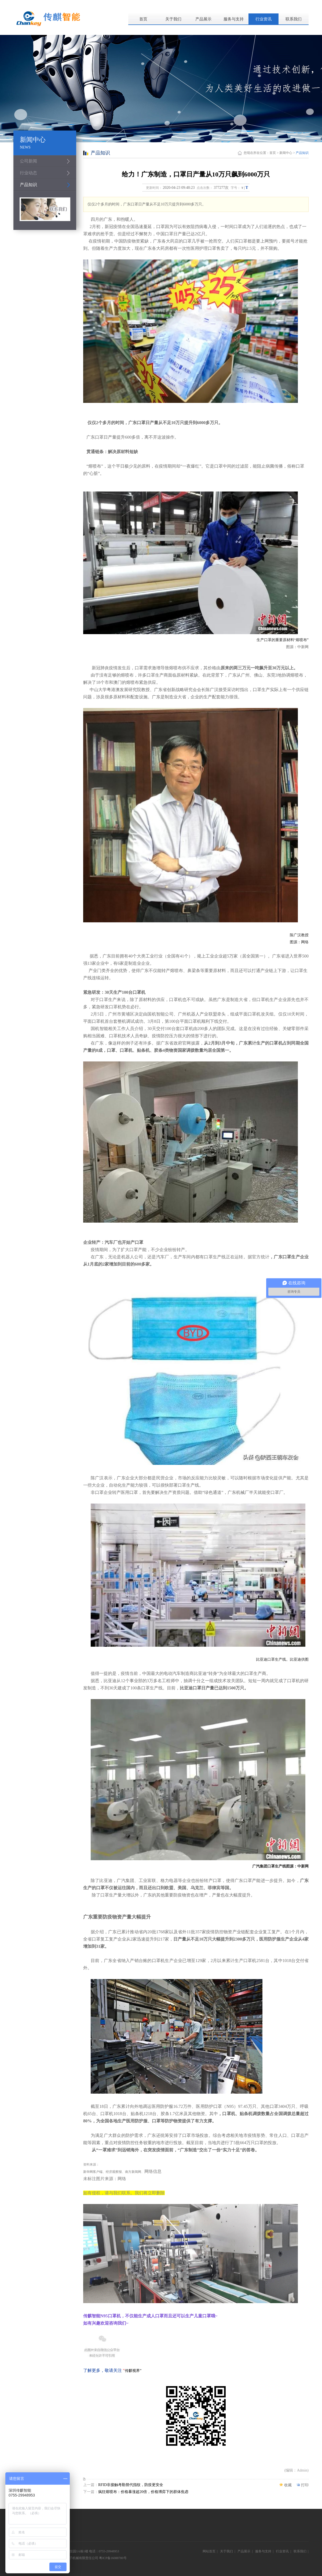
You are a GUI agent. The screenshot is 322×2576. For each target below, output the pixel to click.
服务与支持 (234, 19)
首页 (143, 19)
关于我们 (173, 19)
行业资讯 (263, 19)
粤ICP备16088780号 (113, 2558)
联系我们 (294, 19)
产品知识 (28, 184)
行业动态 (28, 173)
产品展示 (203, 19)
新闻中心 (285, 153)
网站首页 (209, 2551)
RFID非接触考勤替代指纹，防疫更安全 (130, 2485)
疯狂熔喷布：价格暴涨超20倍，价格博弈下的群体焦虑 (143, 2492)
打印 (305, 2485)
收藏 (288, 2485)
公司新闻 (28, 161)
